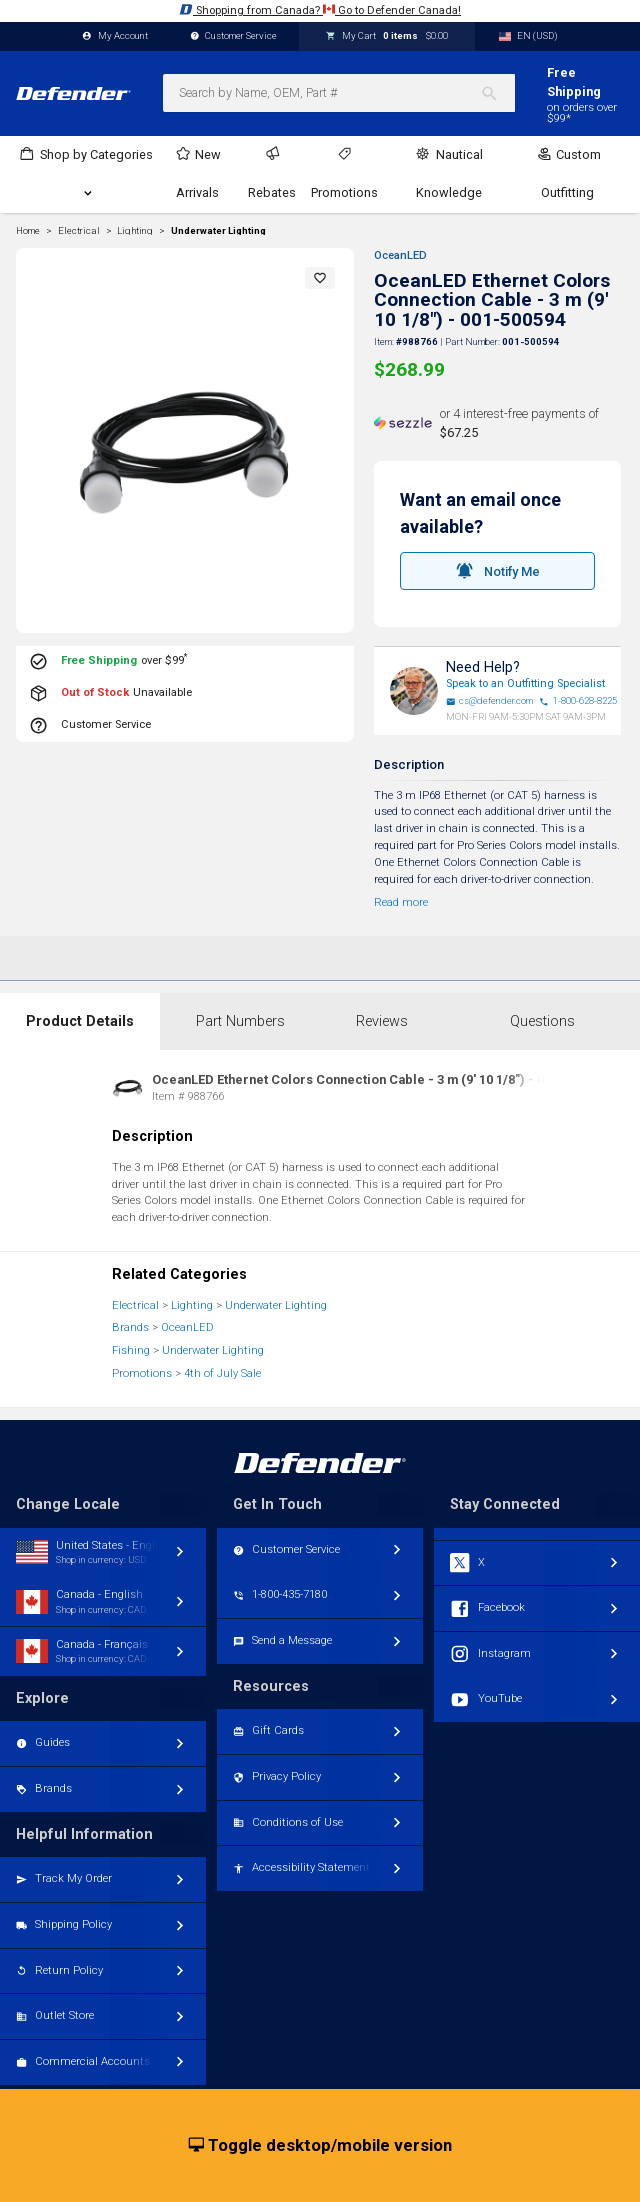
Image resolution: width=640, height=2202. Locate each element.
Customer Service (234, 36)
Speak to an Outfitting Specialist (525, 683)
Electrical (135, 1305)
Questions (542, 1021)
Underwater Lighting (218, 231)
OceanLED (400, 255)
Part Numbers (240, 1021)
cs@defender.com (490, 701)
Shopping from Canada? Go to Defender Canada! (320, 9)
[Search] (497, 93)
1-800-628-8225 (578, 701)
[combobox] (339, 93)
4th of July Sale (222, 1373)
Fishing (131, 1350)
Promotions (142, 1373)
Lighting (192, 1305)
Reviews (382, 1021)
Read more (401, 902)
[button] (320, 278)
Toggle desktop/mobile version (320, 2146)
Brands (130, 1327)
